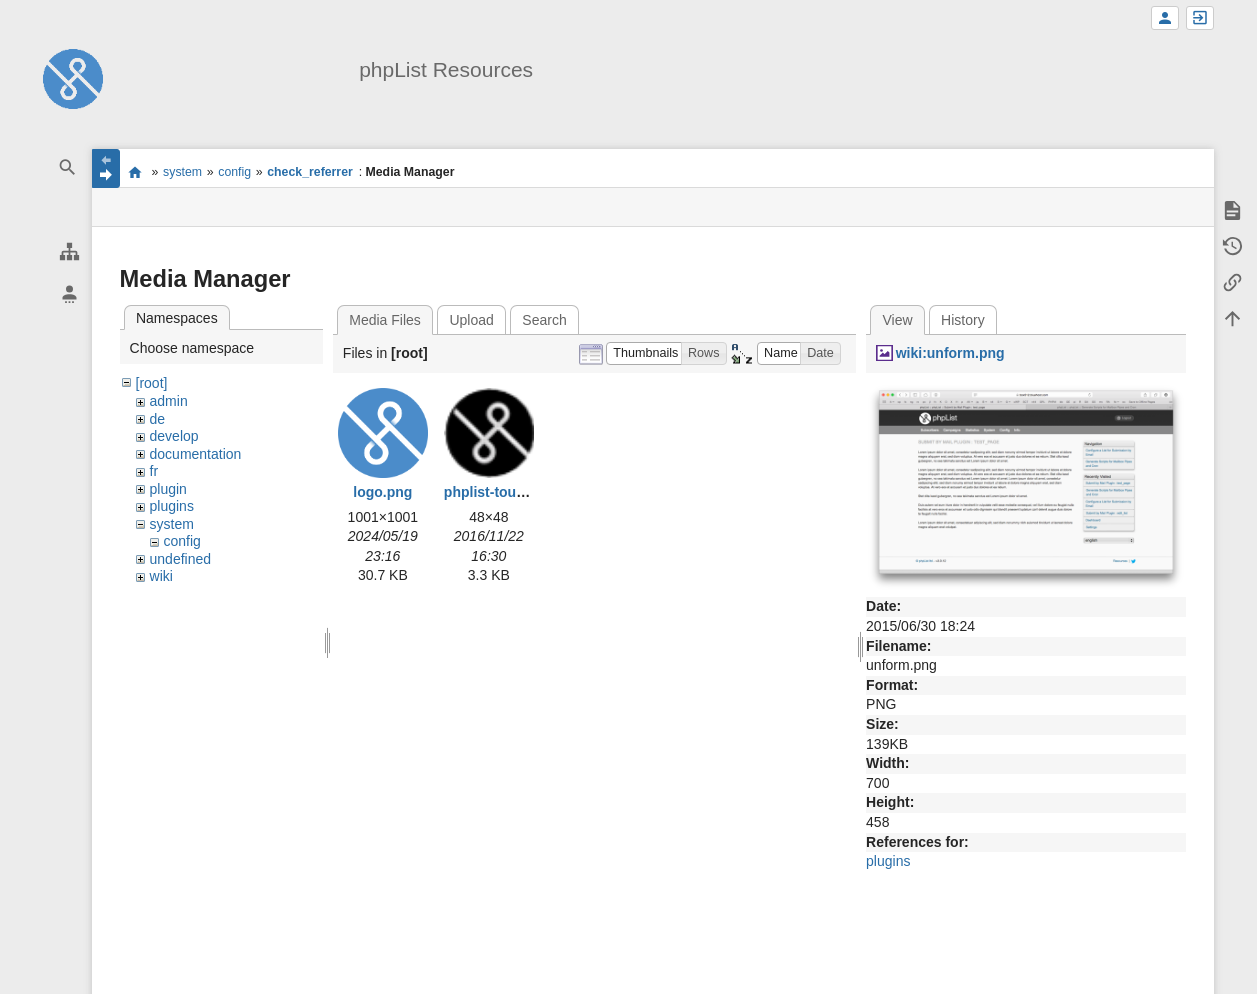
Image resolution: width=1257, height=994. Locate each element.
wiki (161, 576)
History (963, 320)
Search (544, 320)
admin (169, 401)
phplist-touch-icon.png (520, 492)
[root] (152, 383)
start (135, 172)
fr (154, 471)
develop (174, 436)
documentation (196, 454)
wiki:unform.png (950, 353)
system (182, 172)
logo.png (382, 492)
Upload (471, 320)
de (158, 419)
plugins (172, 506)
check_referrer (310, 172)
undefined (181, 559)
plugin (168, 489)
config (234, 172)
